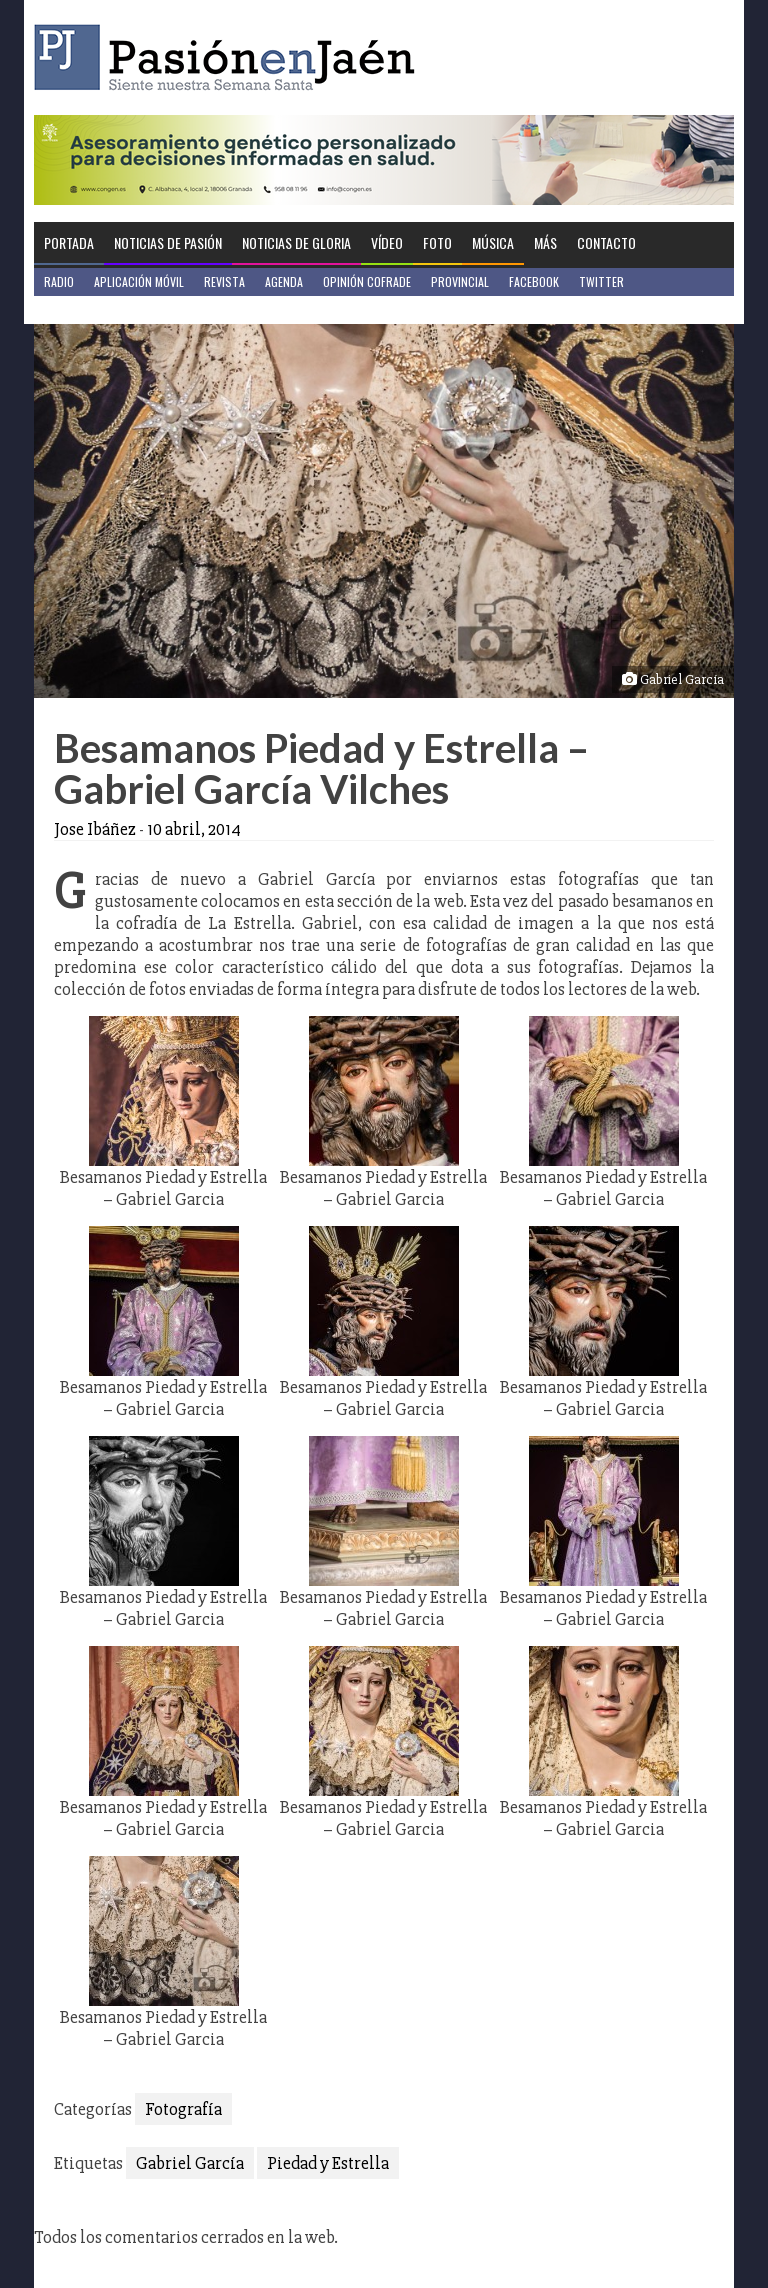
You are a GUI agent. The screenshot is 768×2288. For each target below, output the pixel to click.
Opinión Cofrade (367, 281)
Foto (437, 242)
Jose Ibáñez (95, 829)
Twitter (601, 281)
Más (545, 242)
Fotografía (183, 2109)
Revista (224, 281)
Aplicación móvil (139, 281)
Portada (69, 242)
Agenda (284, 281)
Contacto (606, 242)
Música (493, 242)
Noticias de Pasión (168, 242)
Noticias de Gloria (296, 242)
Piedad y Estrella (328, 2163)
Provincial (460, 281)
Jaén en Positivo (87, 309)
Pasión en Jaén (230, 57)
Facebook (534, 281)
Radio (59, 281)
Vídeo (387, 242)
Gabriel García (190, 2163)
